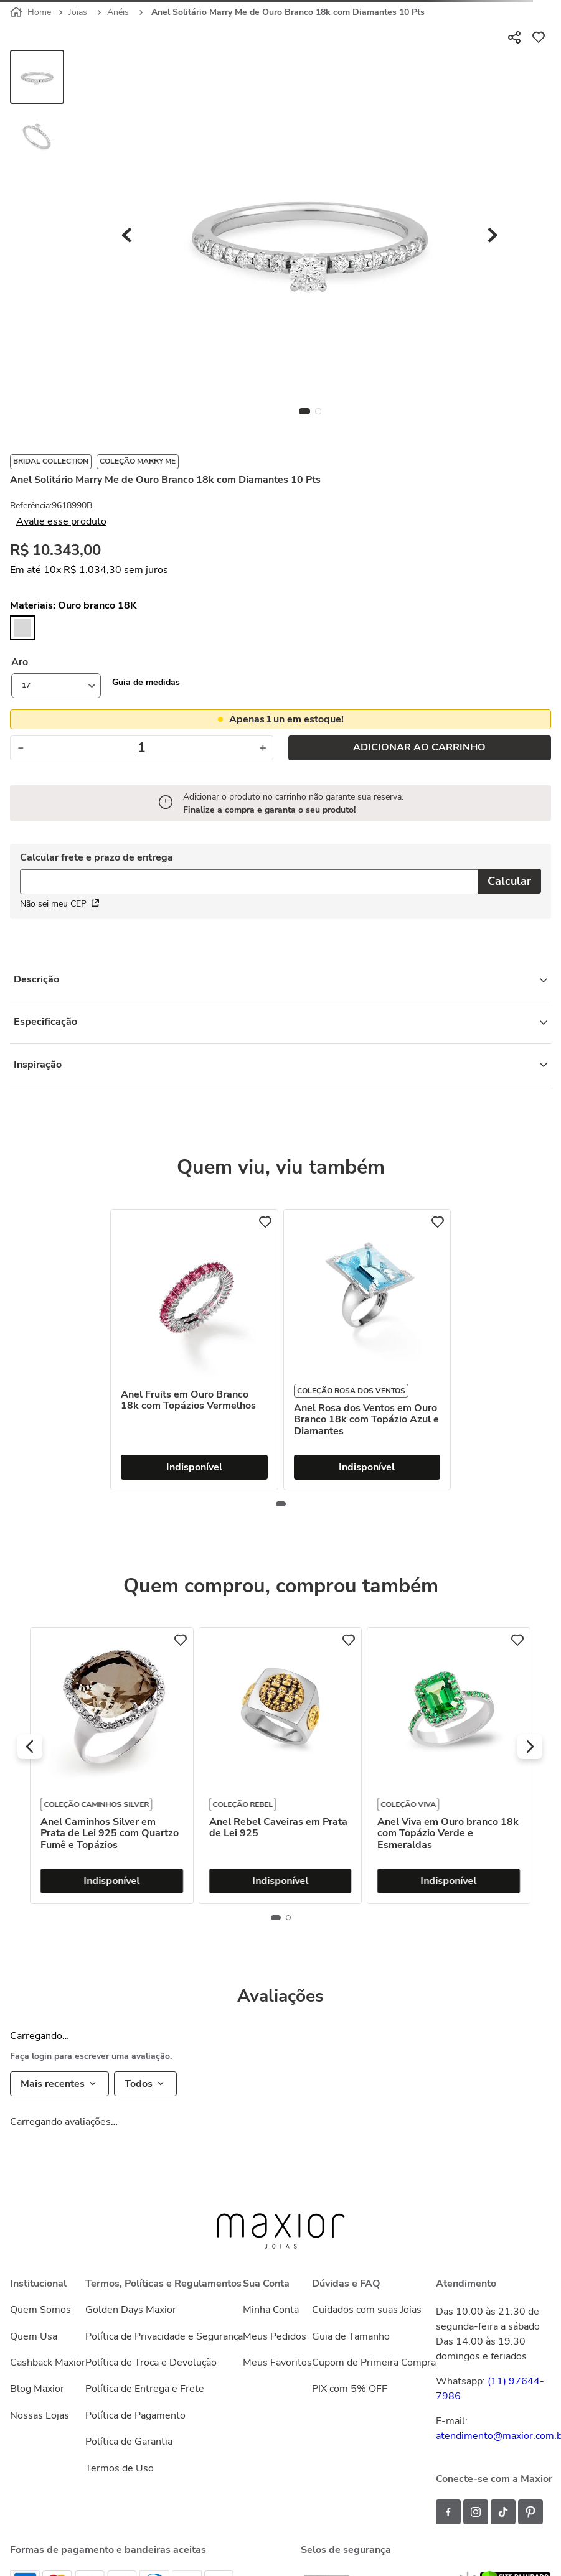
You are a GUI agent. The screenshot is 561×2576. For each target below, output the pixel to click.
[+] (263, 747)
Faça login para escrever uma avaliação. (91, 2056)
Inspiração (280, 1064)
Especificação (280, 1022)
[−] (20, 747)
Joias (77, 12)
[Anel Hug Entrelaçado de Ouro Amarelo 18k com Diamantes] (111, 1765)
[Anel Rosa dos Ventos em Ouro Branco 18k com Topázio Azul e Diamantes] (367, 1350)
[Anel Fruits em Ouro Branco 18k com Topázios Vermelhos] (194, 1350)
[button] (146, 682)
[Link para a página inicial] (32, 12)
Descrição (280, 979)
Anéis (118, 12)
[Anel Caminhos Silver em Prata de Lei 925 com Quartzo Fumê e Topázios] (280, 1765)
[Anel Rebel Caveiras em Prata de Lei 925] (448, 1765)
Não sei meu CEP (59, 904)
